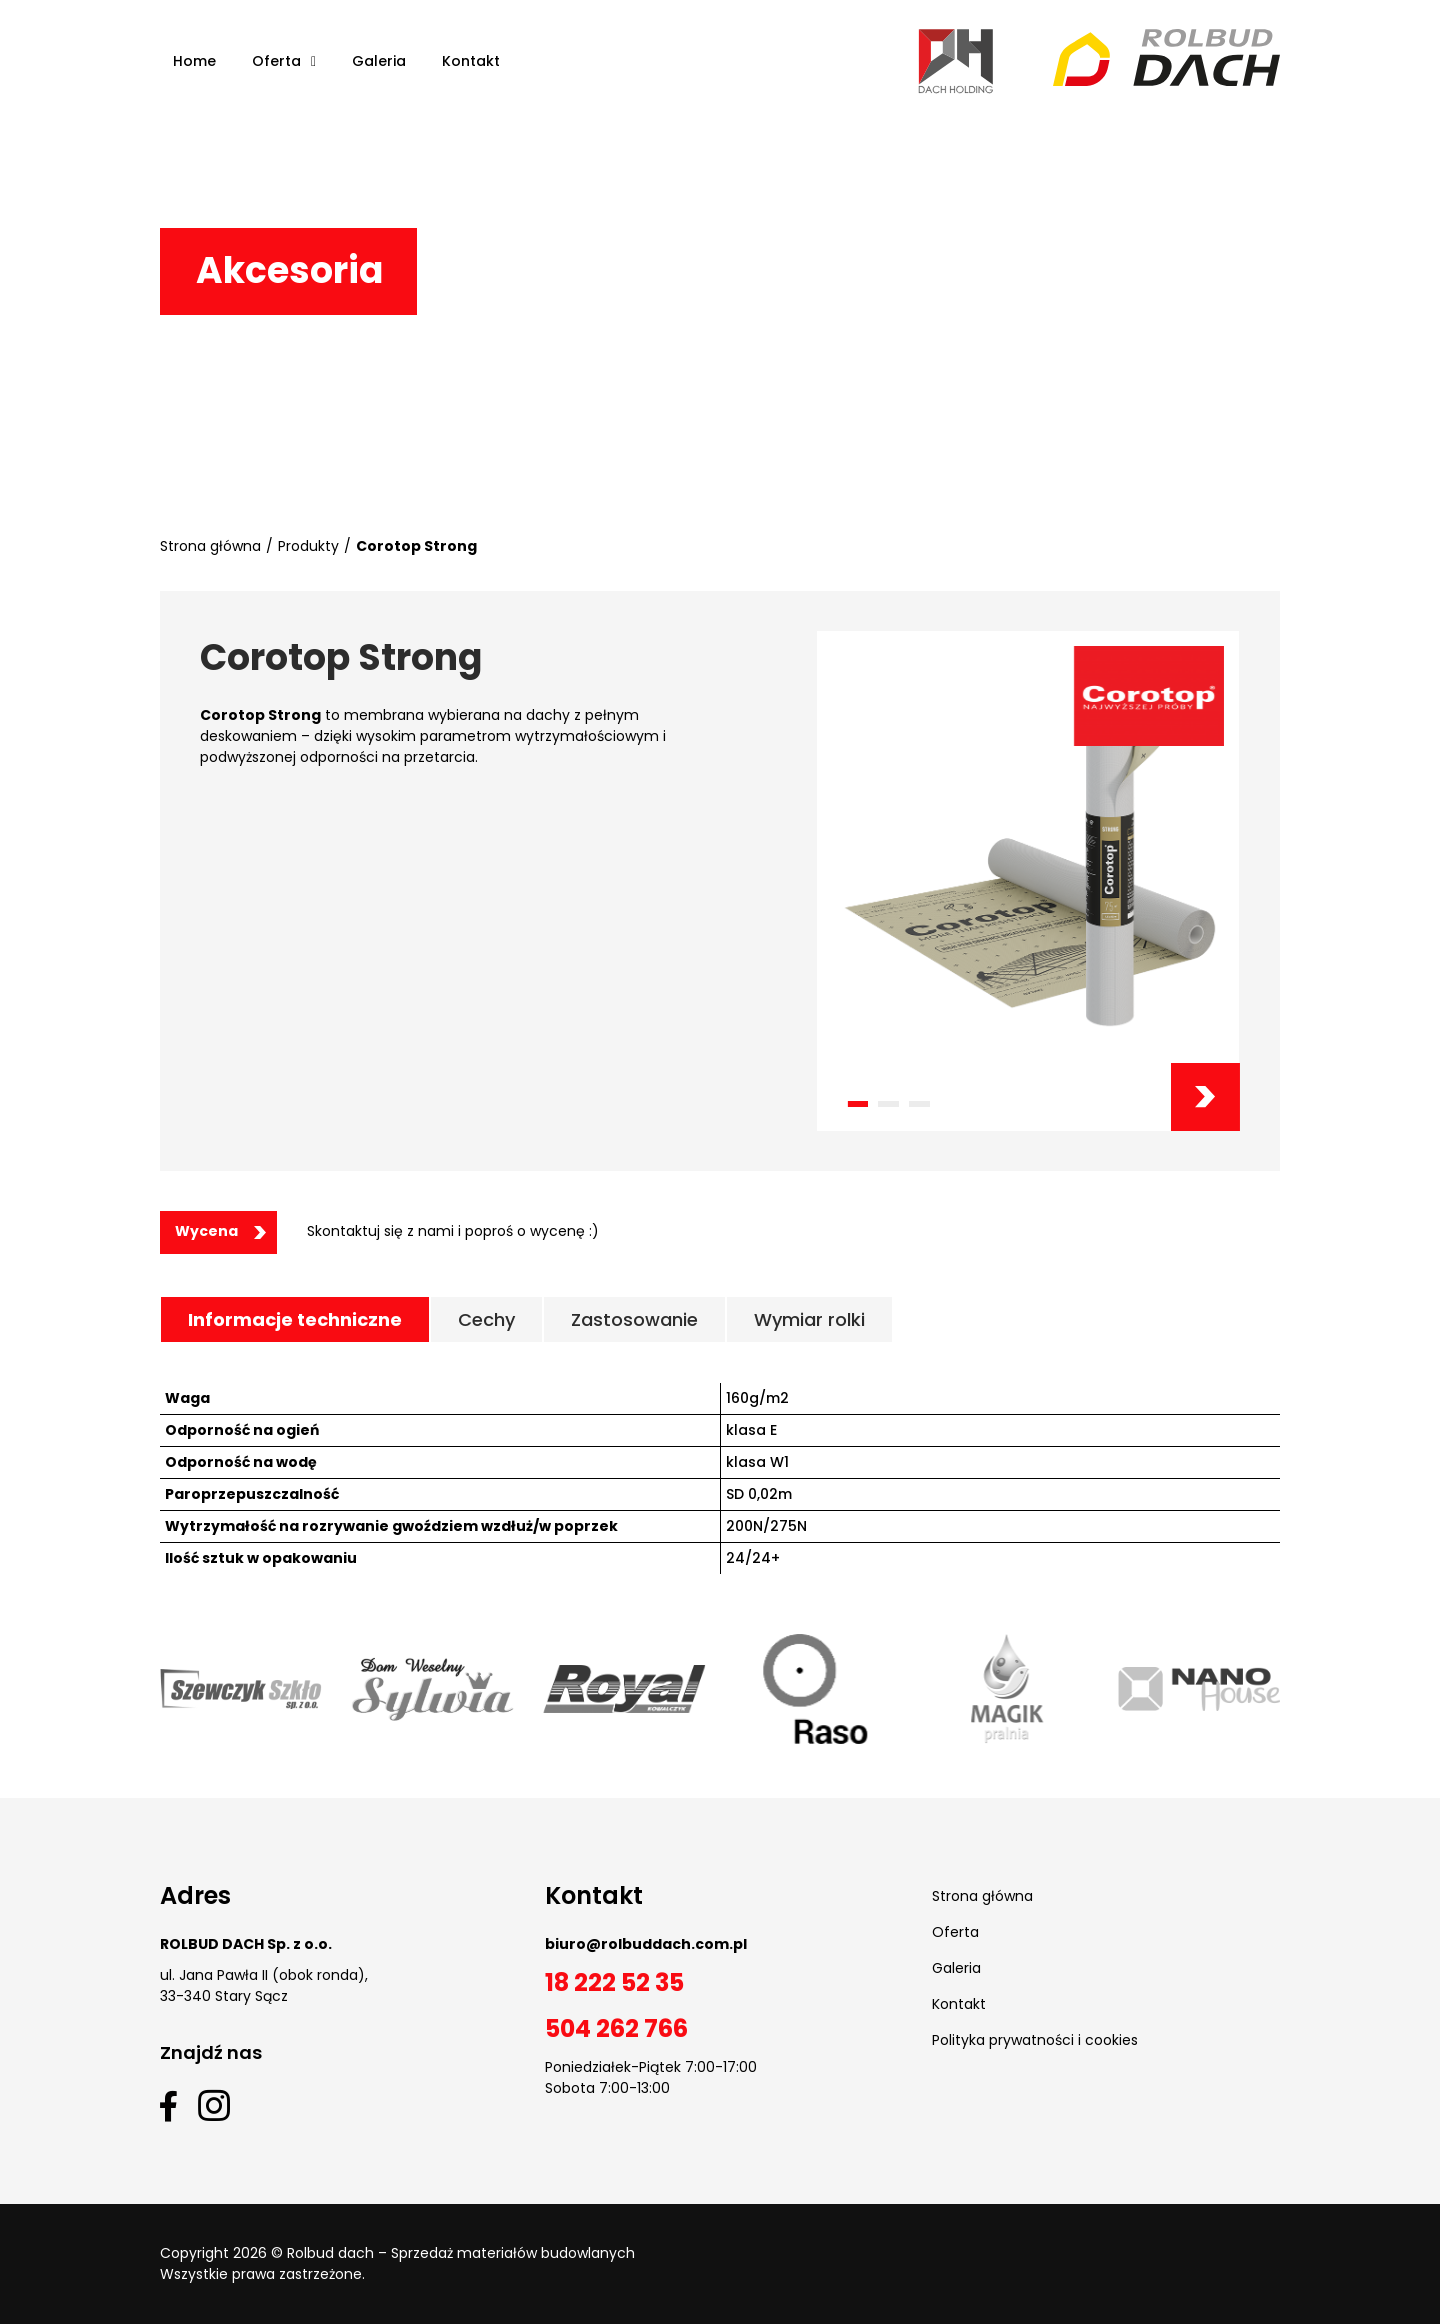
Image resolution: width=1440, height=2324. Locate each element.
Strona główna (210, 546)
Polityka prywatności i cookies (1035, 2040)
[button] (857, 1104)
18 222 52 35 (614, 1982)
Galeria (956, 1968)
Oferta (955, 1932)
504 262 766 (616, 2028)
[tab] (295, 1319)
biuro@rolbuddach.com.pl (646, 1944)
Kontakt (959, 2004)
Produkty (308, 546)
